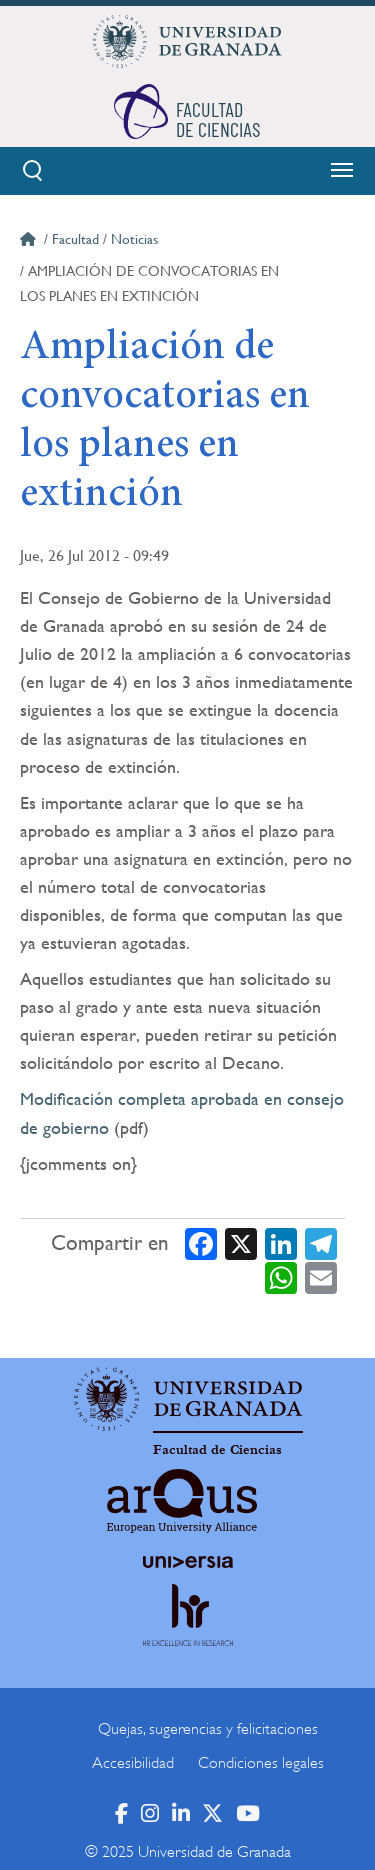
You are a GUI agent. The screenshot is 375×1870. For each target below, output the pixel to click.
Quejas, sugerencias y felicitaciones (208, 1729)
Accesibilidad (133, 1763)
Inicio (30, 242)
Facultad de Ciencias (217, 1450)
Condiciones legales (261, 1763)
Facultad (75, 239)
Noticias (134, 239)
